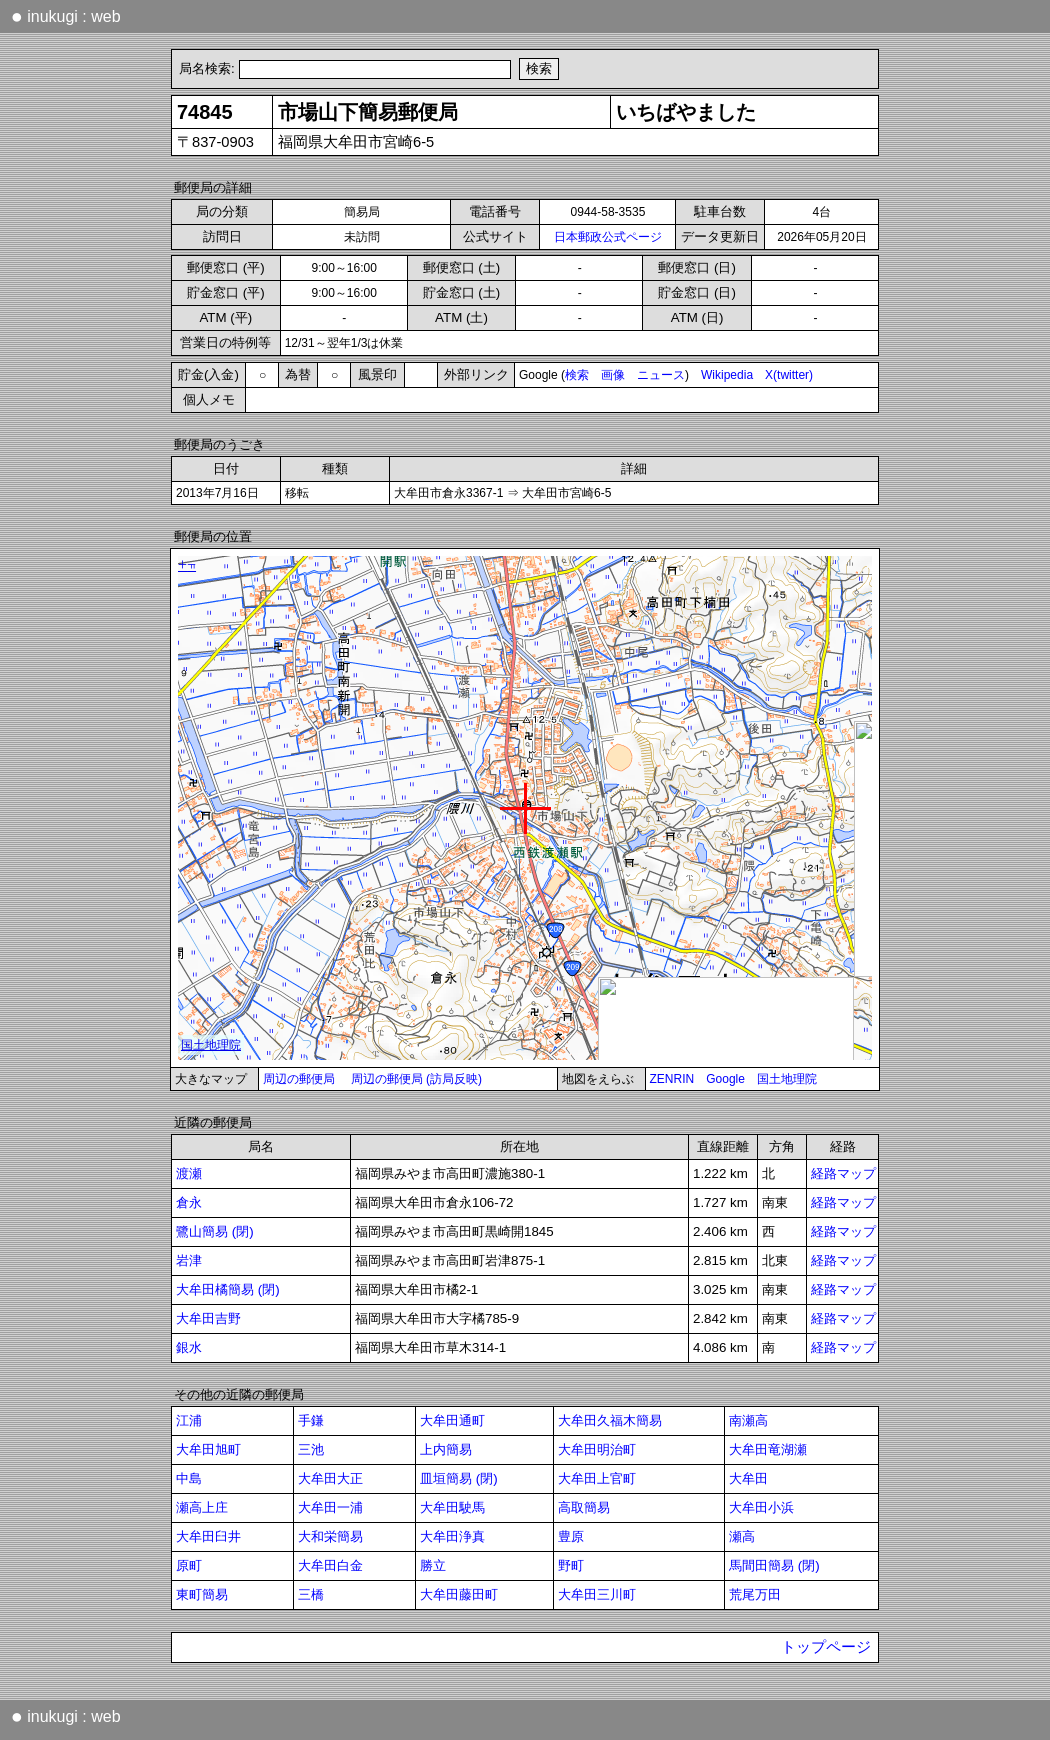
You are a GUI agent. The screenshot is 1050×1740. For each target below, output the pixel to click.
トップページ (826, 1647)
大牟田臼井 (208, 1536)
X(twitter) (789, 375)
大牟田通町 (452, 1420)
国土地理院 (787, 1079)
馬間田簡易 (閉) (774, 1565)
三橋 (311, 1594)
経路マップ (843, 1173)
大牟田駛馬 (452, 1507)
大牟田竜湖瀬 (768, 1449)
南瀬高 (748, 1420)
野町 (571, 1565)
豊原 (571, 1536)
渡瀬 (189, 1173)
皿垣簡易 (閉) (459, 1478)
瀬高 (742, 1536)
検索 (577, 375)
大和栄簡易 (330, 1536)
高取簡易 (584, 1507)
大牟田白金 (330, 1565)
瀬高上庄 (202, 1507)
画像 (613, 375)
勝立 (433, 1565)
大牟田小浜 (761, 1507)
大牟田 (748, 1478)
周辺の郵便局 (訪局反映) (416, 1079)
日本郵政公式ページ (608, 237)
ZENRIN (672, 1079)
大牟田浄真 (452, 1536)
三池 (311, 1449)
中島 (189, 1478)
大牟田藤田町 (459, 1594)
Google (725, 1079)
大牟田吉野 (208, 1318)
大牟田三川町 (597, 1594)
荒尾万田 (755, 1594)
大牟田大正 (330, 1478)
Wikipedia (727, 375)
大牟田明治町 (597, 1449)
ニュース (661, 375)
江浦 (189, 1420)
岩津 (189, 1260)
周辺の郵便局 (299, 1079)
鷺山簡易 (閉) (215, 1231)
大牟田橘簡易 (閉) (228, 1289)
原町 (189, 1565)
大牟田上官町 (597, 1478)
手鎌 (311, 1420)
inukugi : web (66, 16)
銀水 (189, 1347)
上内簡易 (446, 1449)
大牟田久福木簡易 (610, 1420)
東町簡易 (202, 1594)
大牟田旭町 (208, 1449)
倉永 (189, 1202)
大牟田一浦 (330, 1507)
